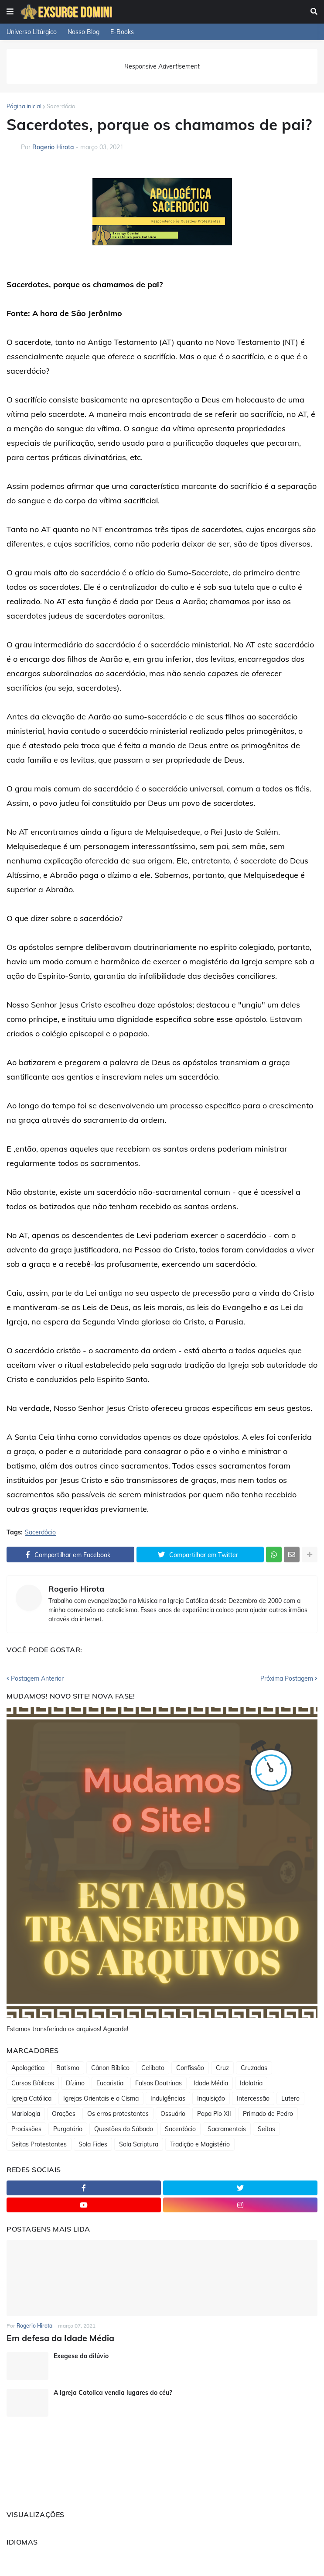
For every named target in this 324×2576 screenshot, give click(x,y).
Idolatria (251, 2083)
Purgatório (67, 2129)
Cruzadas (254, 2068)
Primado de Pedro (268, 2114)
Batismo (67, 2068)
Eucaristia (109, 2083)
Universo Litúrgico (32, 32)
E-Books (122, 32)
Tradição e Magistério (200, 2144)
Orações (63, 2114)
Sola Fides (92, 2144)
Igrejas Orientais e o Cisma (101, 2098)
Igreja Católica (31, 2098)
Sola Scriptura (138, 2144)
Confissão (190, 2068)
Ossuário (172, 2114)
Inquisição (211, 2098)
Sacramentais (227, 2129)
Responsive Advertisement (162, 66)
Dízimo (75, 2083)
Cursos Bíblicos (32, 2083)
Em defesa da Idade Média (56, 2337)
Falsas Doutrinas (158, 2083)
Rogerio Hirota (76, 1589)
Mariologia (25, 2114)
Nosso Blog (83, 32)
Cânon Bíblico (110, 2068)
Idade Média (211, 2083)
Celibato (152, 2068)
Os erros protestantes (118, 2114)
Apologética (27, 2068)
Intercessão (253, 2098)
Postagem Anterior (37, 1678)
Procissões (26, 2129)
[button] (10, 11)
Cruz (222, 2068)
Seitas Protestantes (39, 2144)
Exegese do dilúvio (81, 2355)
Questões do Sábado (123, 2129)
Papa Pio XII (214, 2114)
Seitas (266, 2129)
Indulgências (167, 2098)
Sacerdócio (61, 106)
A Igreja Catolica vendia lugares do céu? (113, 2392)
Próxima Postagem (286, 1678)
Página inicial (24, 106)
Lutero (290, 2098)
